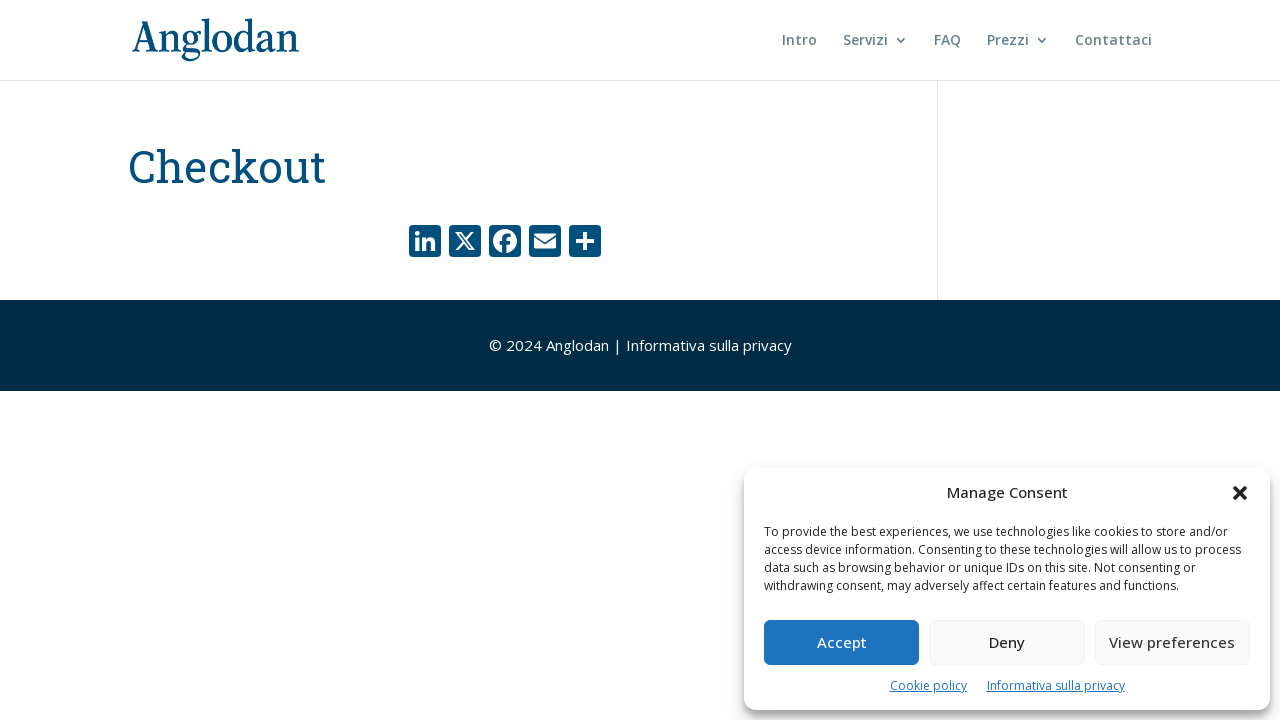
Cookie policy (928, 685)
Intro (799, 41)
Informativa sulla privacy (1056, 685)
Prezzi (1008, 41)
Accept (842, 642)
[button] (1240, 493)
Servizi (865, 41)
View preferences (1172, 642)
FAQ (947, 41)
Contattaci (1113, 41)
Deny (1007, 642)
